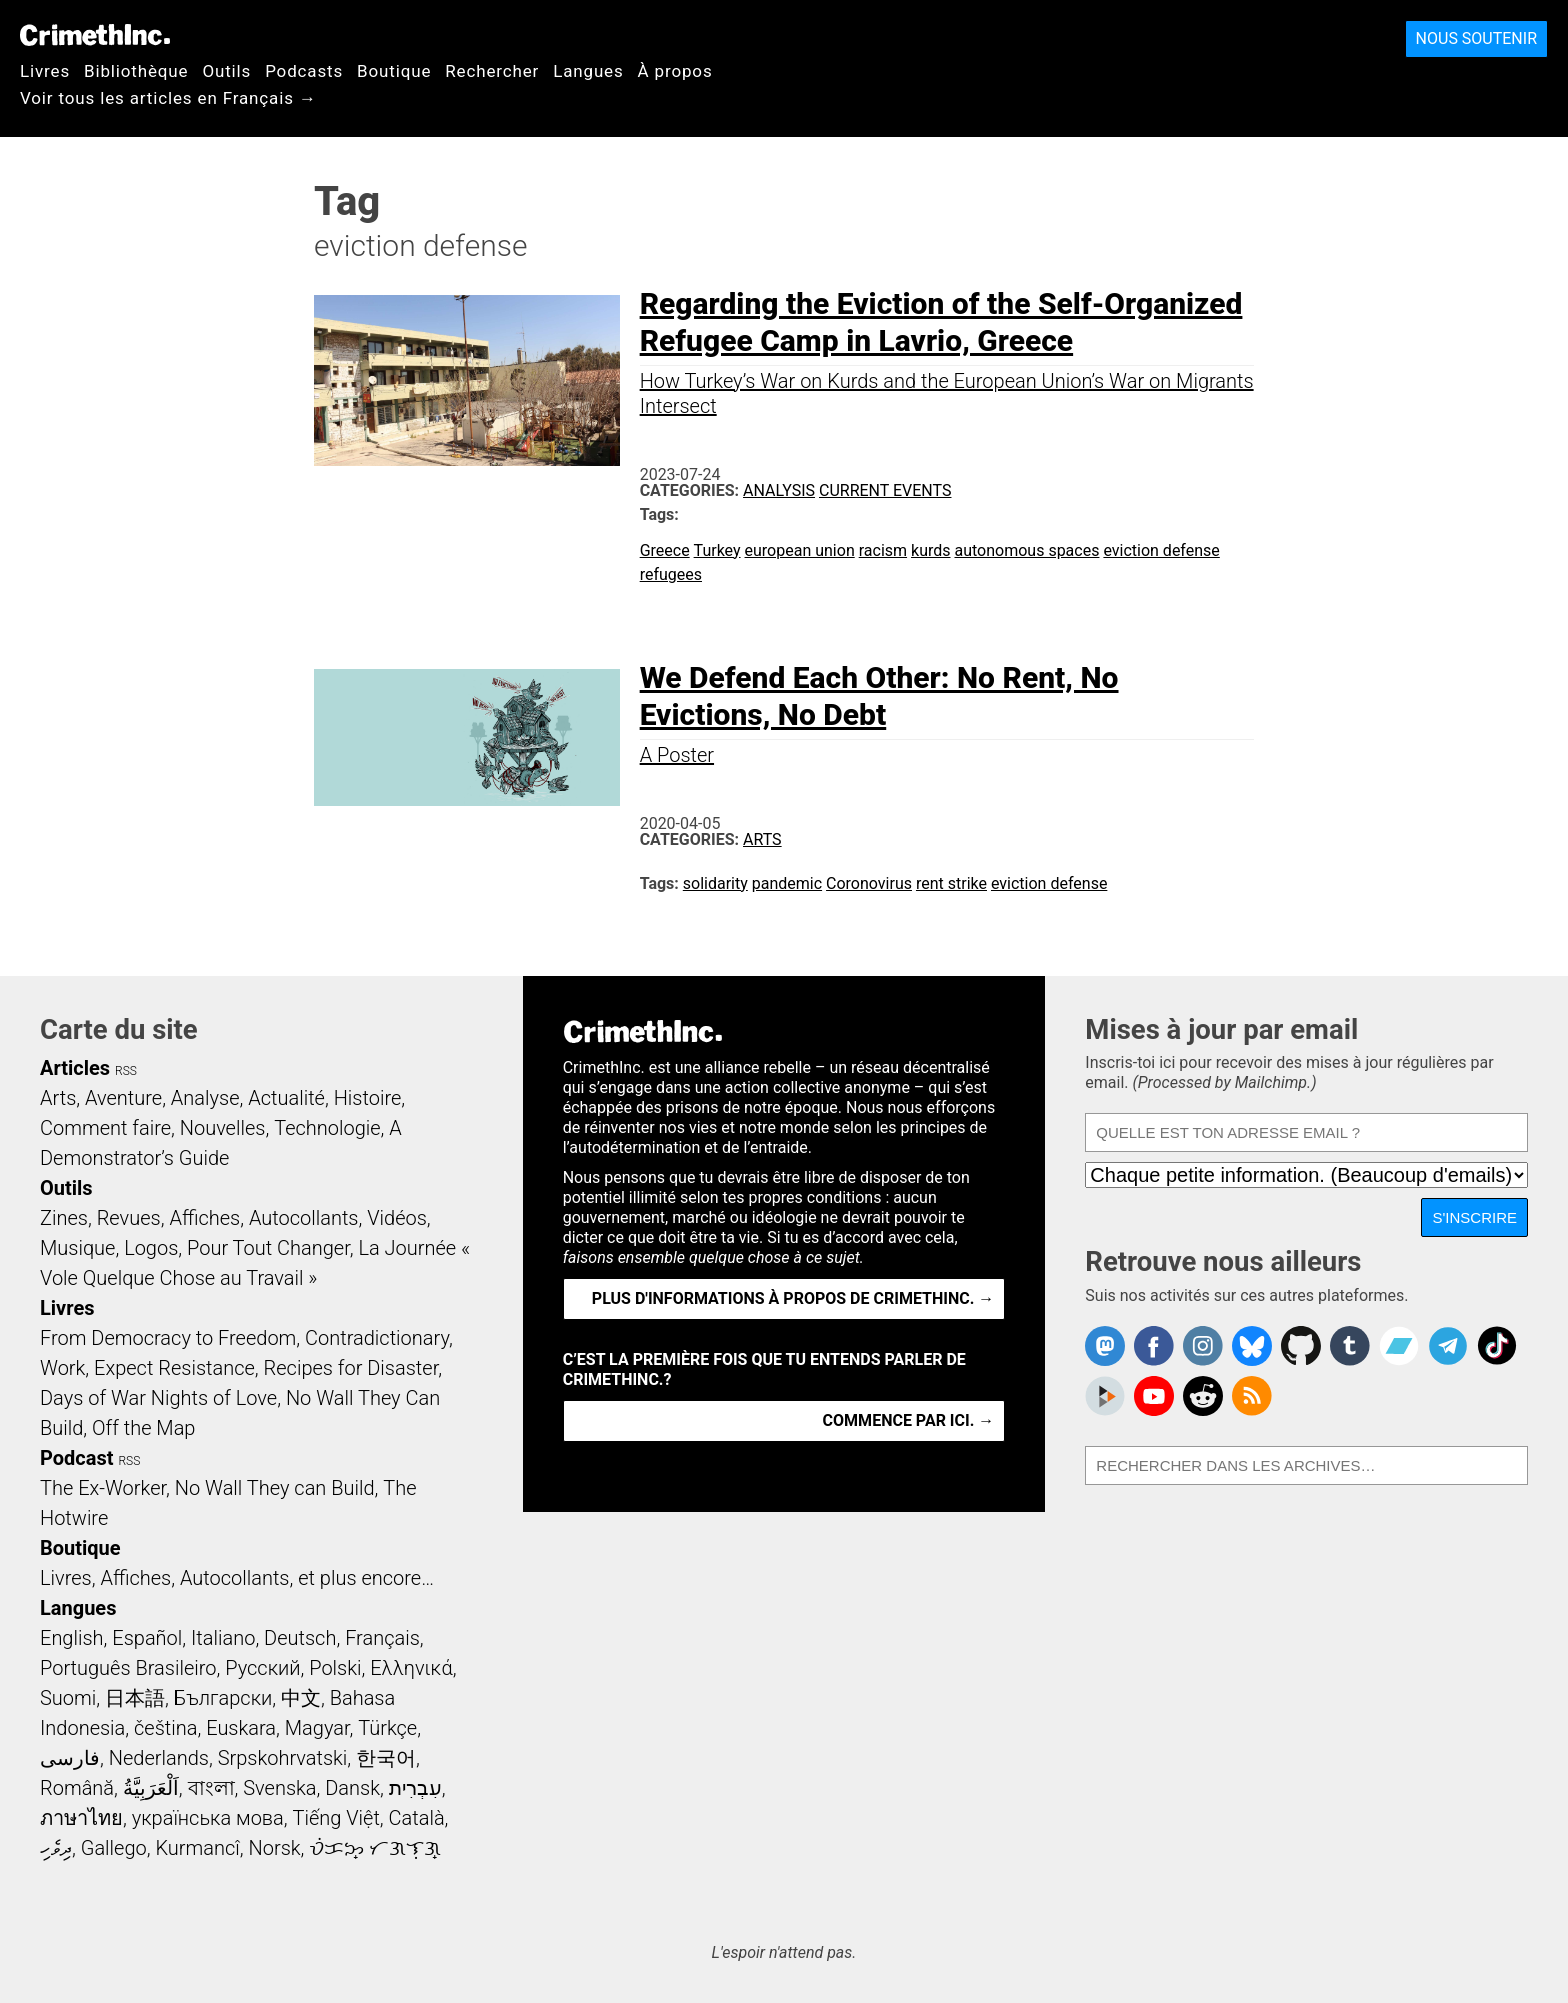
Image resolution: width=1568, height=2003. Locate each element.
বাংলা (211, 1788)
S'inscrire (1474, 1217)
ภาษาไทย (81, 1818)
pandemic (787, 883)
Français (382, 1638)
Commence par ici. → (909, 1420)
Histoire (368, 1098)
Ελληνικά (411, 1668)
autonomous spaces (1026, 550)
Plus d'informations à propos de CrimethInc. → (793, 1298)
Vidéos (397, 1218)
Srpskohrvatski (283, 1758)
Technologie (327, 1128)
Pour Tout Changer (268, 1248)
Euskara (241, 1728)
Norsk (275, 1848)
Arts (762, 839)
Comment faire (105, 1128)
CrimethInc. (95, 35)
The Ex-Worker (103, 1488)
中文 (301, 1698)
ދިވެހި (56, 1848)
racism (883, 550)
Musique (77, 1248)
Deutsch (300, 1638)
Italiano (223, 1638)
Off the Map (143, 1428)
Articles (75, 1068)
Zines (64, 1218)
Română (77, 1788)
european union (800, 550)
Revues (129, 1218)
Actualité (286, 1098)
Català (417, 1818)
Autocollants (304, 1218)
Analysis (779, 490)
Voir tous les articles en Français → (168, 98)
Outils (226, 71)
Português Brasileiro (128, 1668)
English (72, 1638)
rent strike (951, 883)
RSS (126, 1071)
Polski (335, 1668)
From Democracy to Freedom (168, 1338)
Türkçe (387, 1728)
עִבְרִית (415, 1788)
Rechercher (492, 71)
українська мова (208, 1818)
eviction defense (1161, 550)
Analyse (205, 1098)
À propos (675, 71)
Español (147, 1638)
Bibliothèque (136, 71)
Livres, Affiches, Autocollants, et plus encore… (237, 1578)
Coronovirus (869, 883)
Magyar (317, 1728)
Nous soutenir (1476, 38)
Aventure (123, 1098)
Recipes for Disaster (351, 1368)
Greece (665, 550)
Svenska (279, 1788)
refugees (671, 574)
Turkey (717, 550)
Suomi (68, 1698)
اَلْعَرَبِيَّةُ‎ (151, 1788)
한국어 (386, 1758)
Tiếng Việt (335, 1818)
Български (223, 1698)
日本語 (135, 1698)
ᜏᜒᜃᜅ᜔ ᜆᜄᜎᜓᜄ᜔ (375, 1848)
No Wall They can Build (275, 1488)
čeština (165, 1728)
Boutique (394, 71)
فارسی (70, 1758)
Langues (588, 71)
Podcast (76, 1458)
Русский (262, 1668)
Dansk (352, 1788)
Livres (45, 71)
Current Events (885, 490)
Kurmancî (197, 1848)
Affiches (204, 1218)
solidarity (715, 883)
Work (62, 1368)
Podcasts (304, 71)
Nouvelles (223, 1128)
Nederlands (159, 1758)
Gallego (114, 1848)
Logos (151, 1248)
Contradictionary (377, 1338)
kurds (930, 550)
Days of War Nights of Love (158, 1398)
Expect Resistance (174, 1368)
